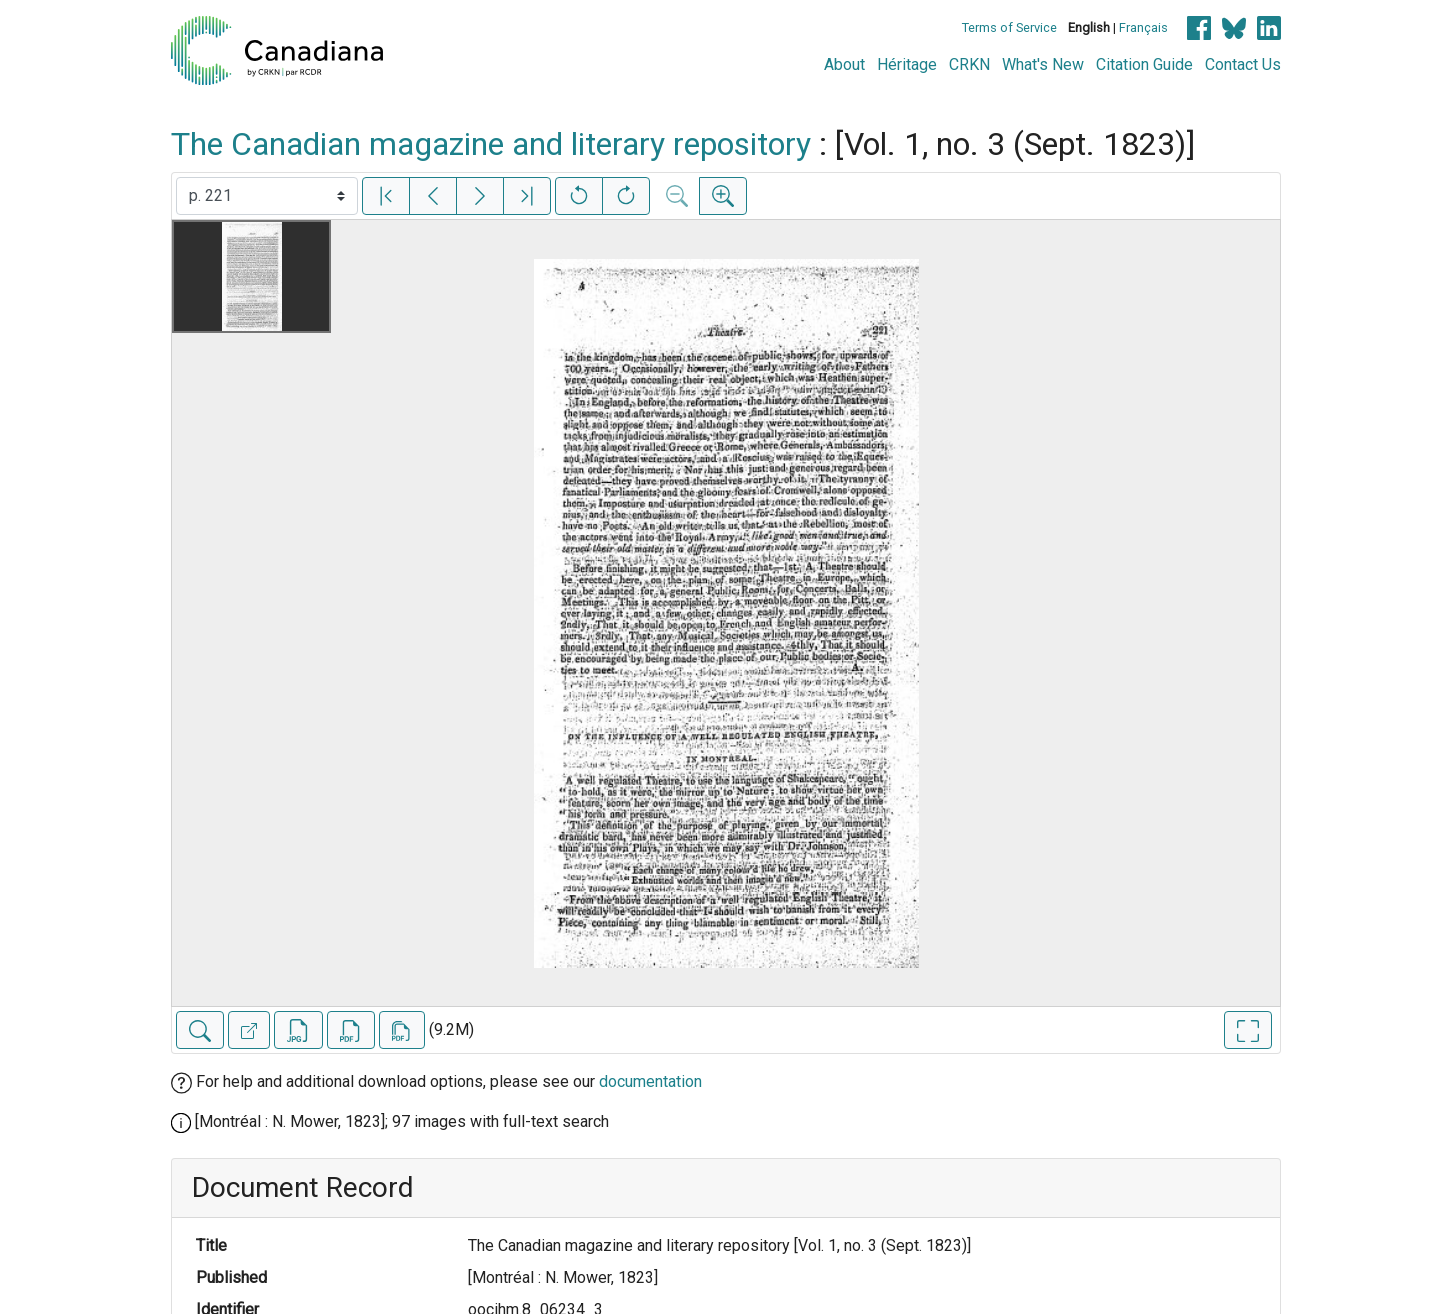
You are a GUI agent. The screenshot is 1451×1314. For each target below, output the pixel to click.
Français (1143, 27)
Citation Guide (1144, 64)
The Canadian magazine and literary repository (491, 144)
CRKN (969, 64)
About (844, 64)
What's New (1043, 64)
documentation (650, 1081)
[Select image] (267, 196)
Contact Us (1243, 64)
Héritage (907, 64)
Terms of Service (1009, 27)
